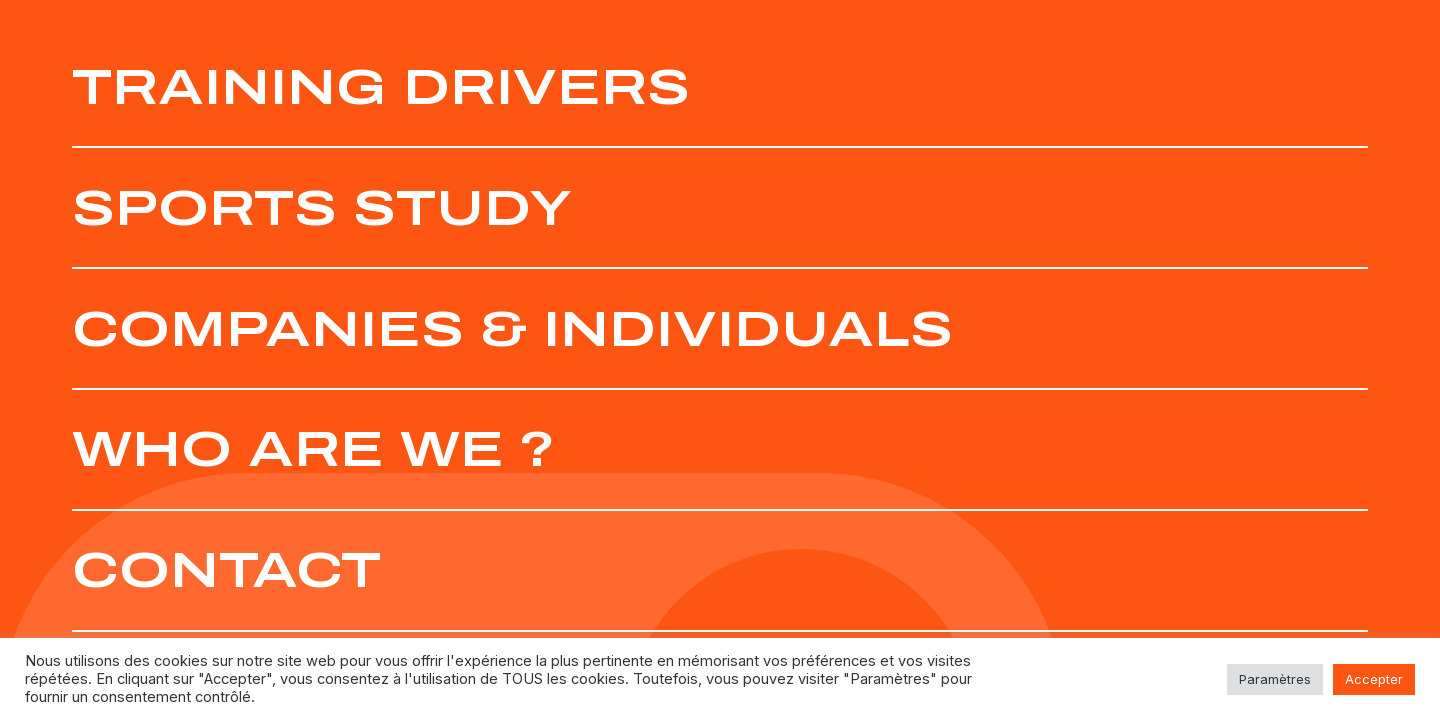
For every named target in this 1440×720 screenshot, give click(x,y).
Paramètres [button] (1275, 679)
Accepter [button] (1374, 679)
